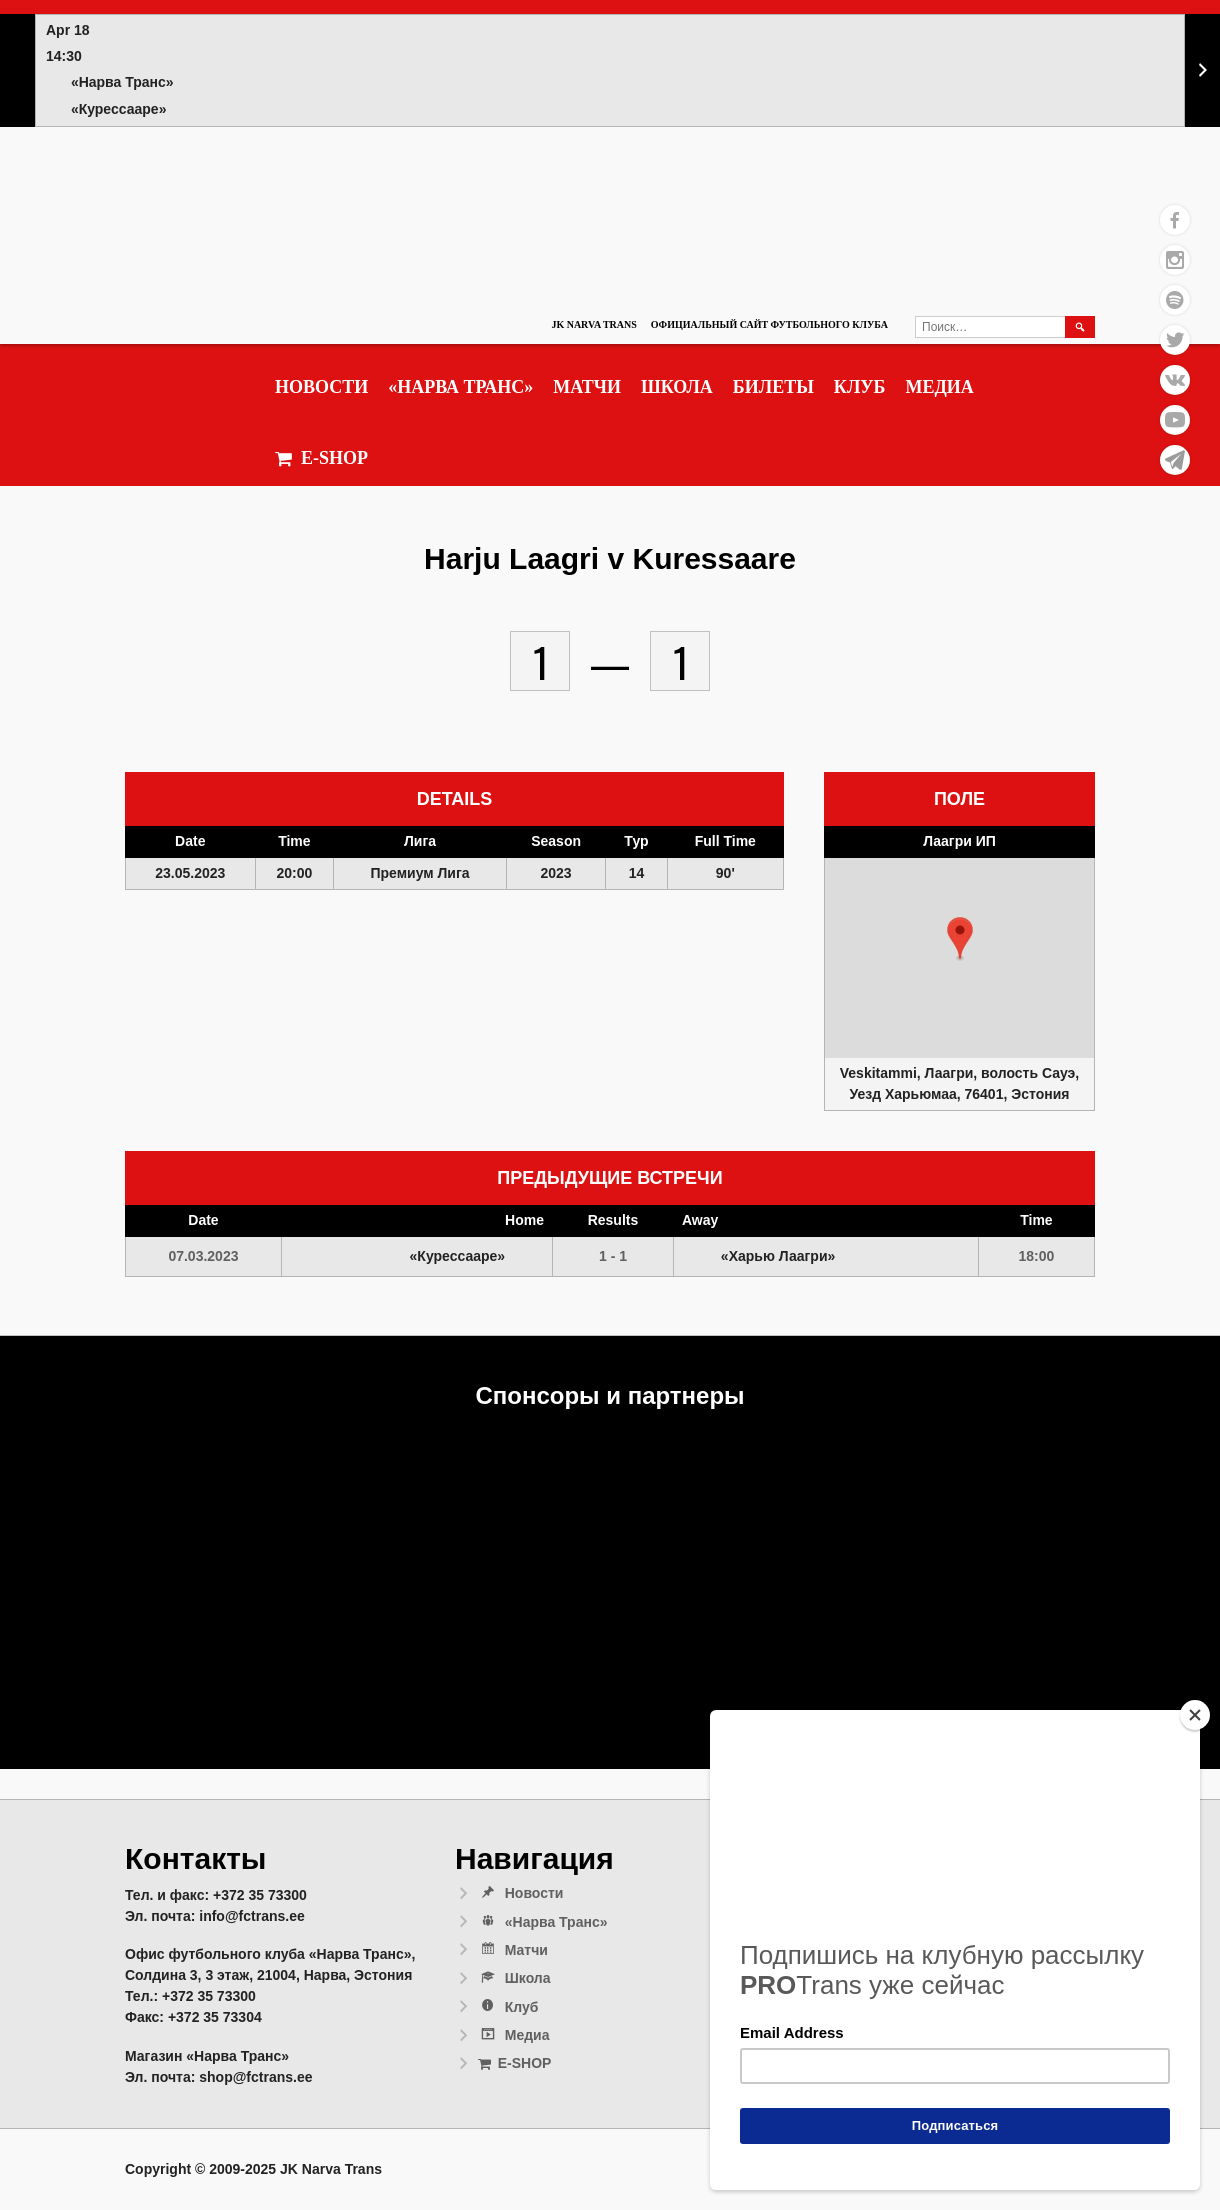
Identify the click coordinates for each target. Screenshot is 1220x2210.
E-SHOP (321, 458)
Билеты (773, 387)
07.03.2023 (203, 1256)
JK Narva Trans (593, 324)
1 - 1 (613, 1256)
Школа (677, 387)
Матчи (587, 387)
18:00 (1037, 1256)
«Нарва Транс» (460, 387)
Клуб (860, 387)
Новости (321, 387)
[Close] (1195, 1715)
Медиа (939, 387)
